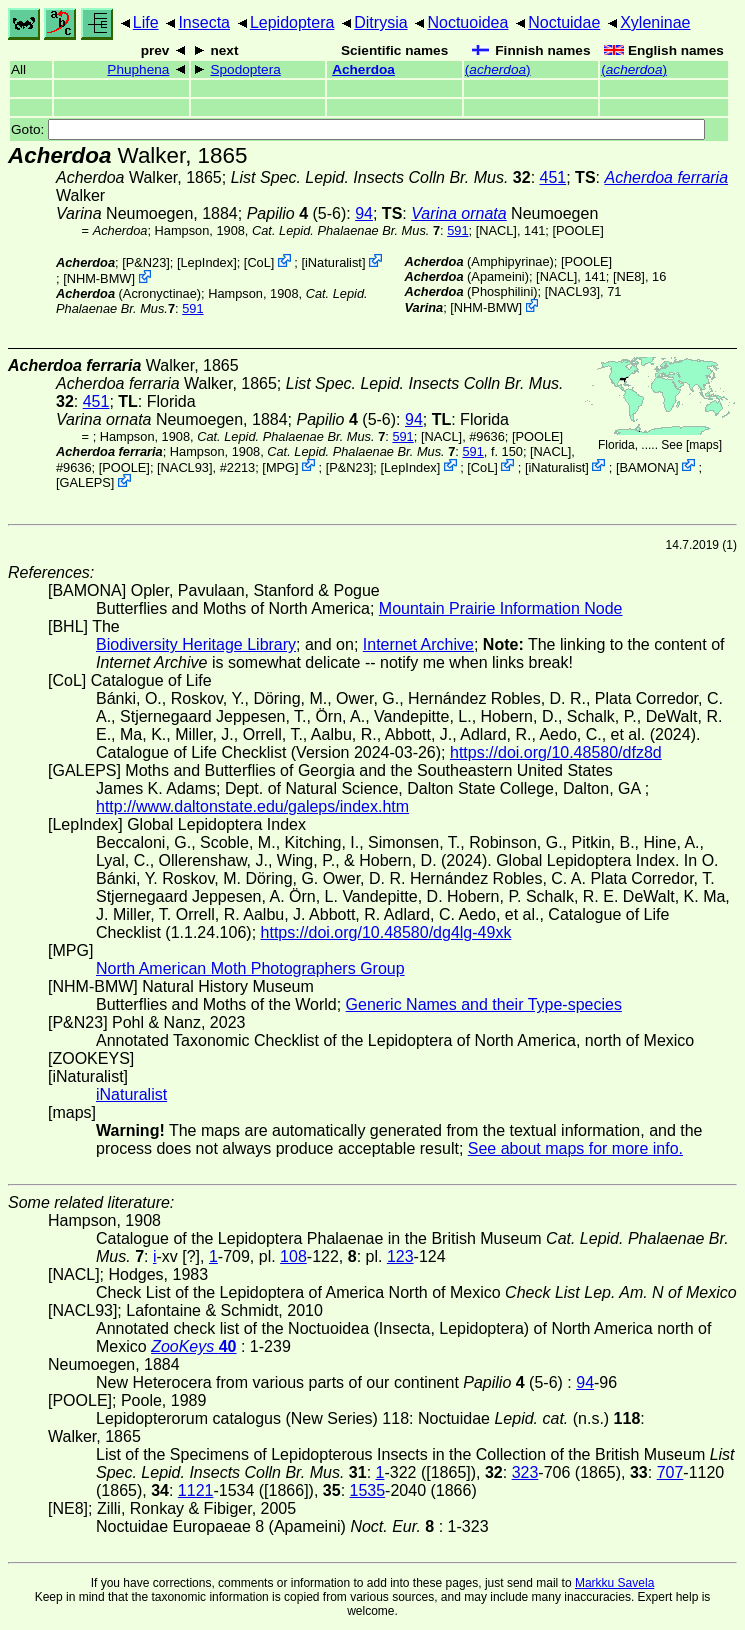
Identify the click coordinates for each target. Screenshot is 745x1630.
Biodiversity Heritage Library (196, 644)
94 (364, 213)
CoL (258, 262)
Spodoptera (245, 69)
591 (457, 230)
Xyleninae (655, 22)
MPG (280, 466)
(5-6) (297, 213)
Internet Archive (418, 644)
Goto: (358, 129)
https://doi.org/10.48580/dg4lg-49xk (386, 932)
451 (553, 177)
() (498, 69)
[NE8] (629, 276)
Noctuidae (564, 22)
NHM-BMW (99, 278)
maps (703, 445)
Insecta (204, 22)
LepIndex (206, 262)
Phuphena (138, 69)
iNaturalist (333, 262)
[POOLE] (577, 230)
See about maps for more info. (575, 1148)
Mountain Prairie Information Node (501, 608)
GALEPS (85, 482)
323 (525, 1472)
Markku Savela (614, 1583)
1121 (196, 1490)
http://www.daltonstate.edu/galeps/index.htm (252, 806)
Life (146, 22)
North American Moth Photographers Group (250, 968)
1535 (368, 1490)
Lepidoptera (292, 22)
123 (400, 1256)
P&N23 (146, 262)
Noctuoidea (467, 22)
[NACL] (496, 230)
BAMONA (647, 466)
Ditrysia (380, 22)
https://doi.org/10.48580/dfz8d (556, 752)
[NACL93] (572, 291)
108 (293, 1256)
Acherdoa (363, 69)
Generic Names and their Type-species (484, 1004)
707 (670, 1472)
